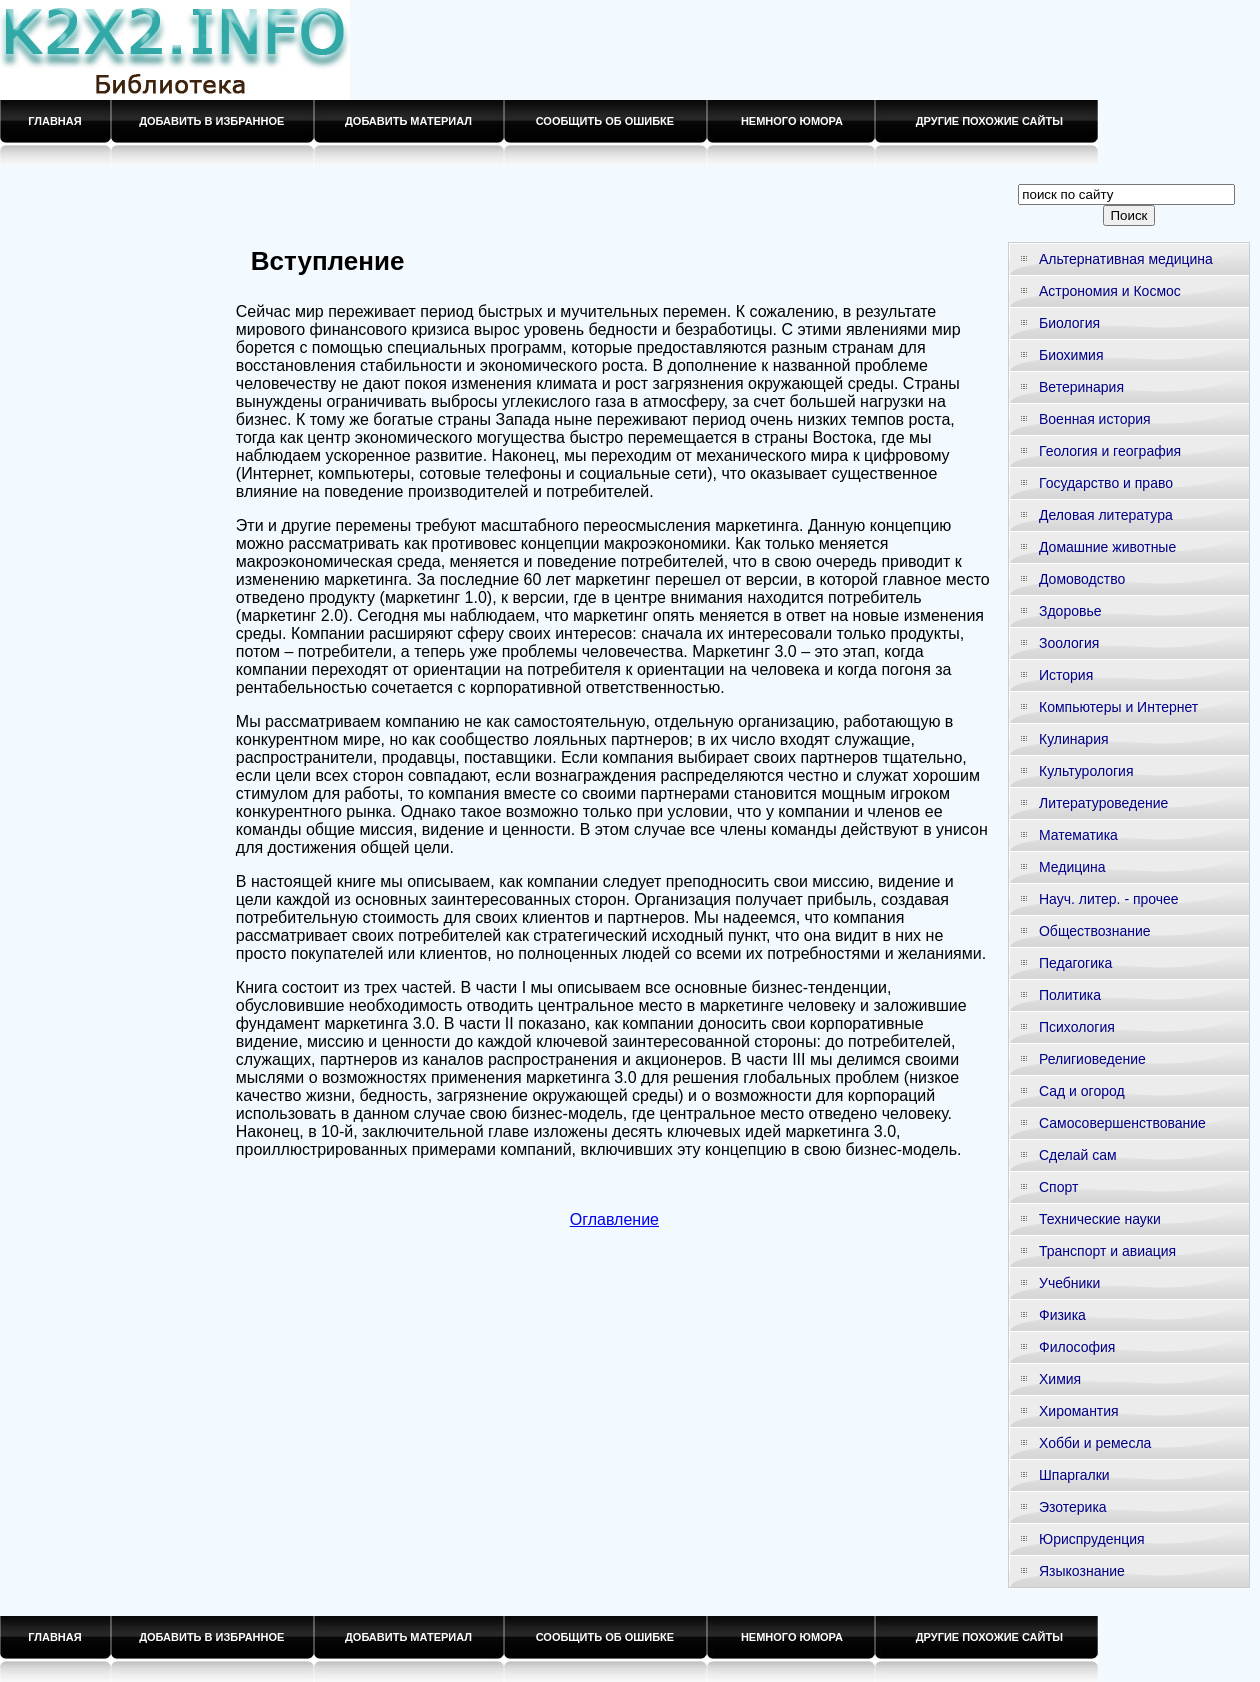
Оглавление (614, 1219)
